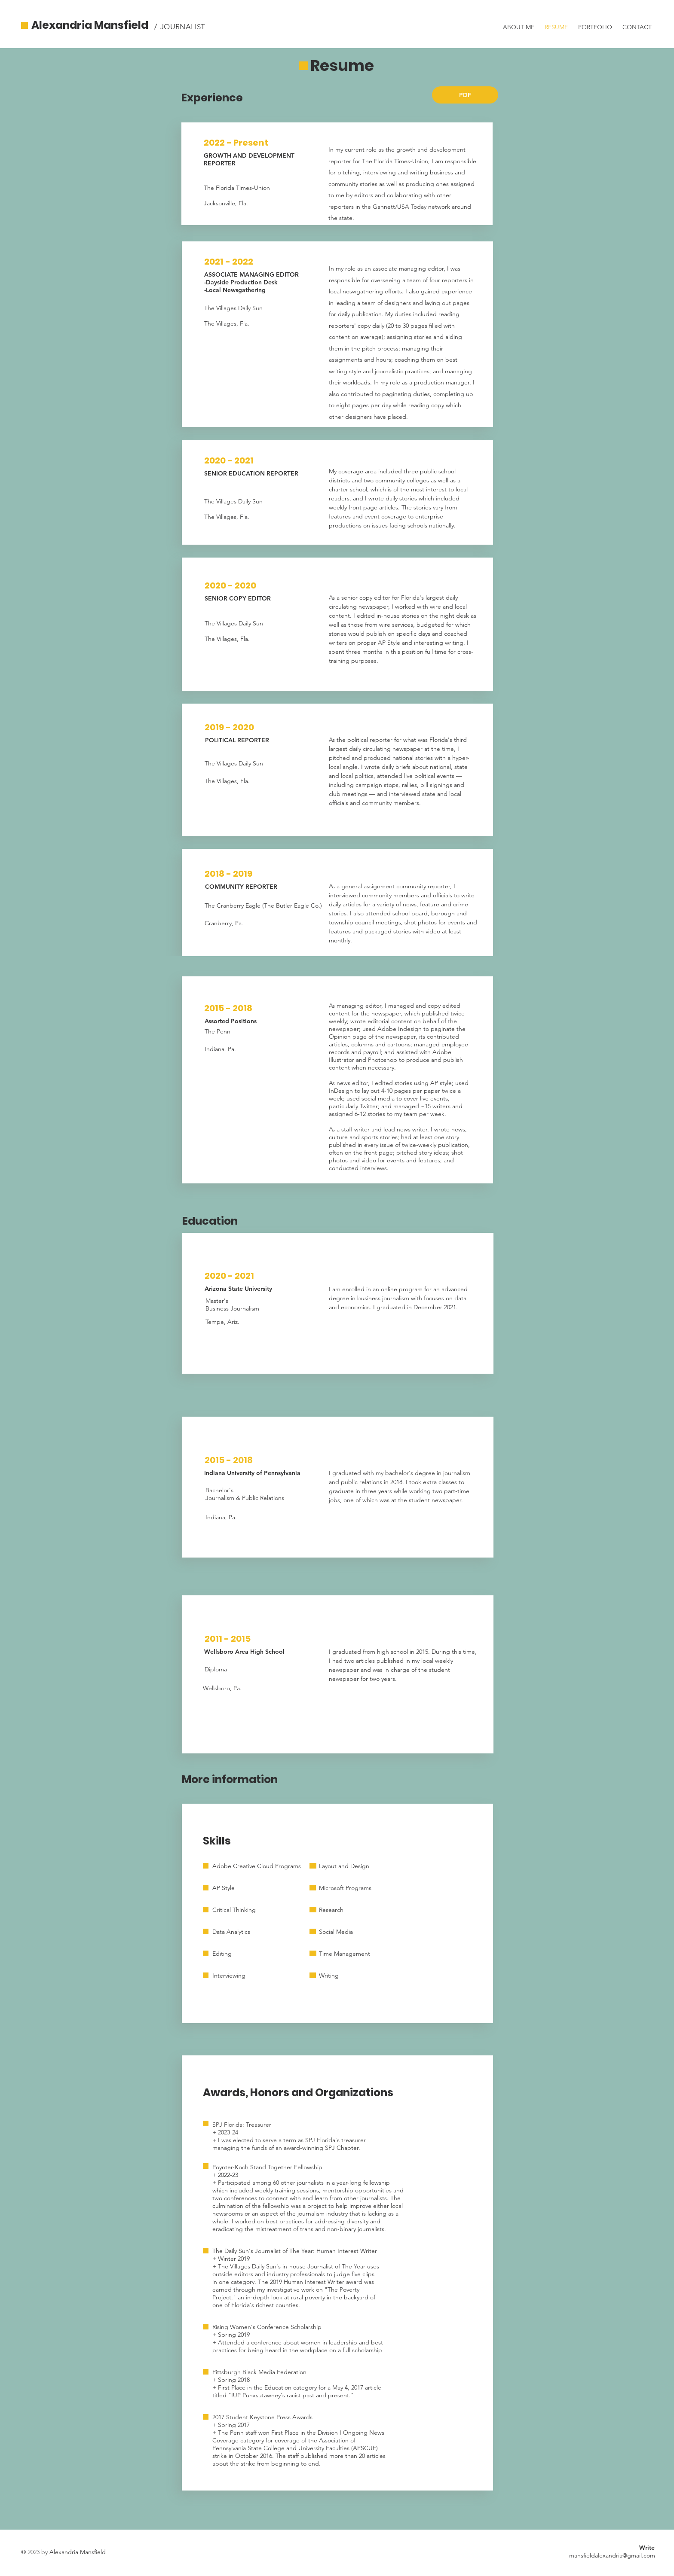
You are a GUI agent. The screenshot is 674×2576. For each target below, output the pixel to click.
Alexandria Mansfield (89, 25)
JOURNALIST (182, 26)
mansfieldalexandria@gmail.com (612, 2555)
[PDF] (465, 95)
